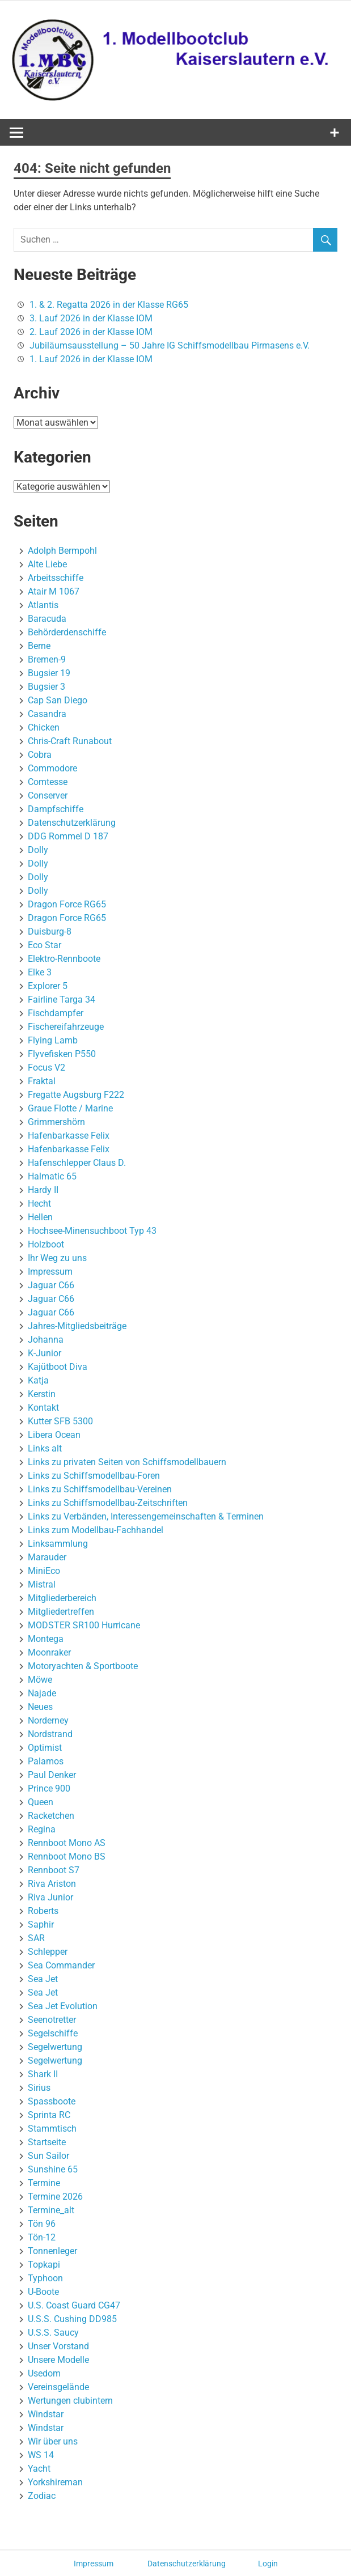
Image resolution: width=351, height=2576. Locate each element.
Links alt (45, 1448)
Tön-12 (42, 2237)
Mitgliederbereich (62, 1598)
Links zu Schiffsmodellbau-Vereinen (100, 1489)
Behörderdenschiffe (67, 632)
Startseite (47, 2142)
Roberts (43, 1911)
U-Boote (43, 2291)
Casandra (47, 713)
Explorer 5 (47, 986)
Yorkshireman (55, 2482)
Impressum (50, 1271)
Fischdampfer (55, 1013)
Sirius (39, 2087)
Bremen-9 (47, 659)
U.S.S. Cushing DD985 (72, 2319)
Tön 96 (42, 2223)
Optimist (45, 1747)
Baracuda (47, 618)
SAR (36, 1938)
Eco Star (44, 945)
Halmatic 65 (52, 1176)
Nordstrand (50, 1734)
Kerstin (42, 1394)
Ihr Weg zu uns (57, 1258)
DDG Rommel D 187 (68, 836)
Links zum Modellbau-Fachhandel (95, 1530)
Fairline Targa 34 (61, 999)
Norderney (48, 1720)
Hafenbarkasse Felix (68, 1135)
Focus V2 (46, 1067)
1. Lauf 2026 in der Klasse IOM (91, 359)
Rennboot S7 (53, 1870)
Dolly (38, 849)
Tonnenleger (52, 2251)
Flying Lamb (53, 1040)
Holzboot (46, 1244)
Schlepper (47, 1951)
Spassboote (51, 2101)
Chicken (44, 727)
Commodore (52, 768)
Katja (38, 1380)
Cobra (40, 754)
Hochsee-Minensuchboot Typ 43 (92, 1230)
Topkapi (44, 2264)
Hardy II (43, 1190)
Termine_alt (51, 2210)
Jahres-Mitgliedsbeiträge (77, 1326)
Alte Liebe (47, 564)
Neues (40, 1706)
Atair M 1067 (53, 591)
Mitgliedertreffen (61, 1611)
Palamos (46, 1761)
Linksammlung (58, 1543)
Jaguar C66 (51, 1285)
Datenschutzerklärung (72, 822)
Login (268, 2563)
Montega (46, 1638)
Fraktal (42, 1081)
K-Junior (44, 1353)
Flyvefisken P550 (62, 1054)
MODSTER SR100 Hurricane (84, 1625)
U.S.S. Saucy (53, 2332)
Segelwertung (55, 2047)
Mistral (42, 1584)
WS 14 (41, 2455)
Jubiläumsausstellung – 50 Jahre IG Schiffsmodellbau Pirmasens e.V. (169, 345)
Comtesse (47, 781)
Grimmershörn (56, 1122)
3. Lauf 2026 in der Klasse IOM (91, 318)
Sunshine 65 (53, 2169)
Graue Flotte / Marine (70, 1108)
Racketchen (51, 1815)
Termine (44, 2183)
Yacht (39, 2468)
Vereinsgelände (58, 2387)
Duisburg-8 (49, 931)
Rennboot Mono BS (66, 1856)
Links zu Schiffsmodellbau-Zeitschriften (108, 1502)
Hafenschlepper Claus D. (77, 1162)
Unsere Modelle (58, 2359)
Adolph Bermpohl (62, 550)
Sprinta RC (49, 2115)
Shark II (43, 2074)
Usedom (44, 2373)
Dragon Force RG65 (67, 904)
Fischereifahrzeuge (66, 1026)
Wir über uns (53, 2441)
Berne (39, 645)
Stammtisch (52, 2128)
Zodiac (42, 2495)
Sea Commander (61, 1965)
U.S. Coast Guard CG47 (74, 2305)
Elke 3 (40, 972)
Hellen (40, 1217)
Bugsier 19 (49, 673)
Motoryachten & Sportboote (83, 1666)
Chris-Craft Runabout (70, 741)
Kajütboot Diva (57, 1366)
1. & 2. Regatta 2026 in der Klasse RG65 (108, 304)
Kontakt (43, 1407)
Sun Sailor (48, 2155)
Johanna (46, 1339)
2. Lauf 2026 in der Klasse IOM (91, 331)
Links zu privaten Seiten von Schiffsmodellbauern (127, 1462)
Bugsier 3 (46, 686)
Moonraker (49, 1652)
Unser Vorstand (58, 2346)
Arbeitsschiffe (55, 577)
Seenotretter (52, 2019)
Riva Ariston (52, 1883)
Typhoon (45, 2278)
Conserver (47, 795)
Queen (40, 1802)
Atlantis (43, 605)
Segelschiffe (53, 2033)
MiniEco (44, 1570)
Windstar (46, 2414)
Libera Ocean (54, 1434)
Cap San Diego (57, 700)
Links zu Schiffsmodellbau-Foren (94, 1475)
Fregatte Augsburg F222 (76, 1094)
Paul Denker (52, 1774)
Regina (42, 1829)
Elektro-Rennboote (64, 958)
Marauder (47, 1557)
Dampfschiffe (55, 809)
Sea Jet (43, 1979)
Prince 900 (49, 1788)
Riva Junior (50, 1897)
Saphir (41, 1924)
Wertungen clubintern (70, 2400)
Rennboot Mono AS (66, 1842)
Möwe (40, 1679)
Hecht (39, 1203)
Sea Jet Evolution (63, 2006)
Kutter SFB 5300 (60, 1421)
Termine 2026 (55, 2196)
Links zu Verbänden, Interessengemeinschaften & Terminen (146, 1516)
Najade (42, 1693)
